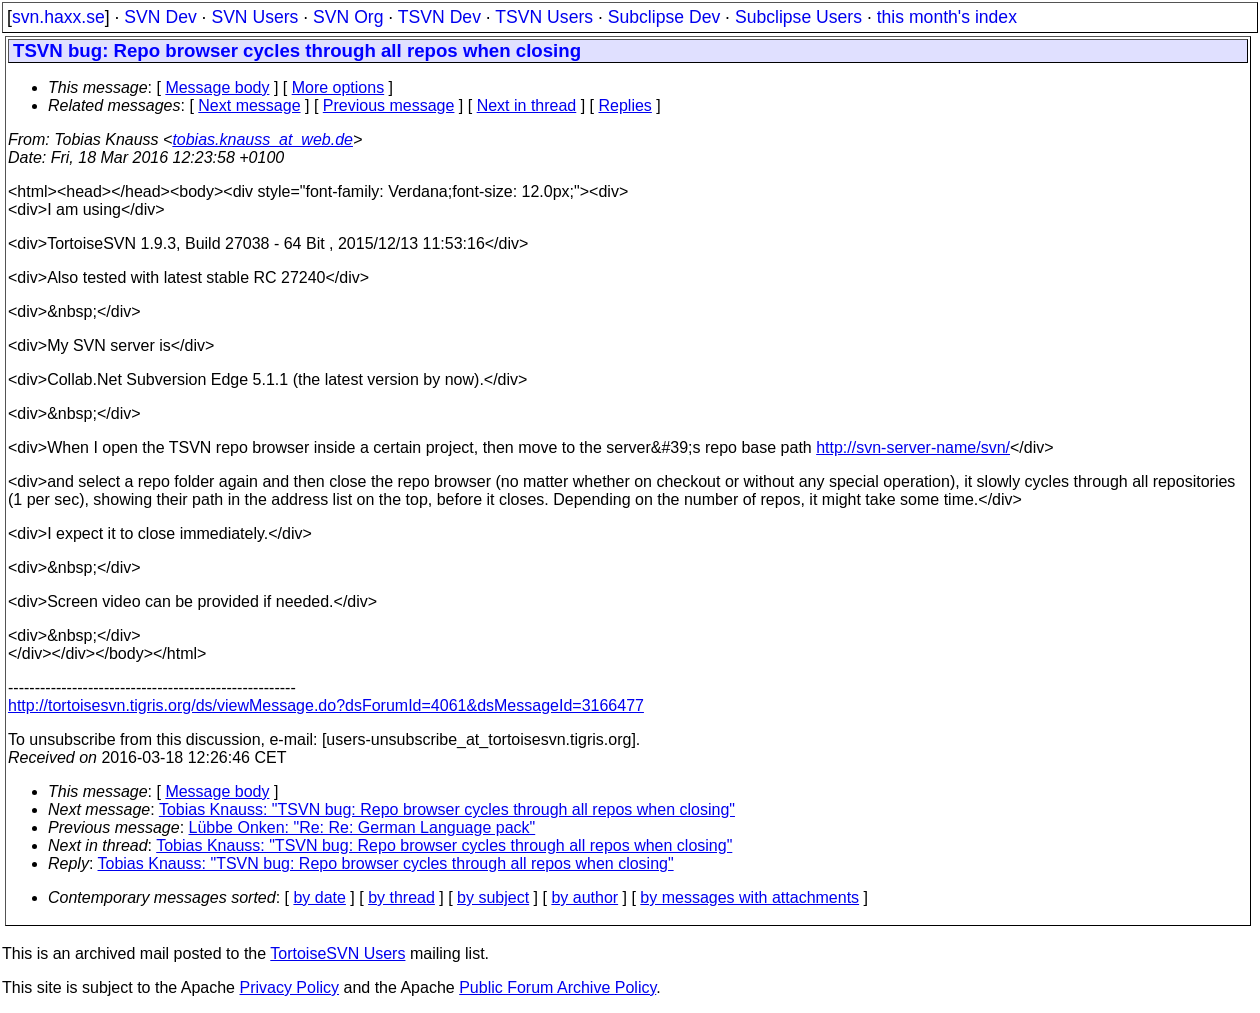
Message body (217, 87)
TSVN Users (544, 17)
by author (584, 897)
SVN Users (254, 17)
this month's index (947, 17)
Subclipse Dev (664, 17)
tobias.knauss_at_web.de (262, 139)
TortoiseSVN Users (337, 953)
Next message (249, 105)
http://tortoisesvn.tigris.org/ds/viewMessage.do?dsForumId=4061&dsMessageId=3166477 (326, 705)
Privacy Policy (289, 987)
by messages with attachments (749, 897)
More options (338, 87)
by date (319, 897)
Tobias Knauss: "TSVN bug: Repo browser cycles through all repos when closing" (447, 809)
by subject (493, 897)
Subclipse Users (798, 17)
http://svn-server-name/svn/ (913, 447)
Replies (625, 105)
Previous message (389, 105)
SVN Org (348, 17)
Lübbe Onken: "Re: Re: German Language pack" (362, 827)
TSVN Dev (439, 17)
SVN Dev (160, 17)
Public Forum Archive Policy (557, 987)
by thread (401, 897)
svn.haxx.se (58, 17)
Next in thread (527, 105)
